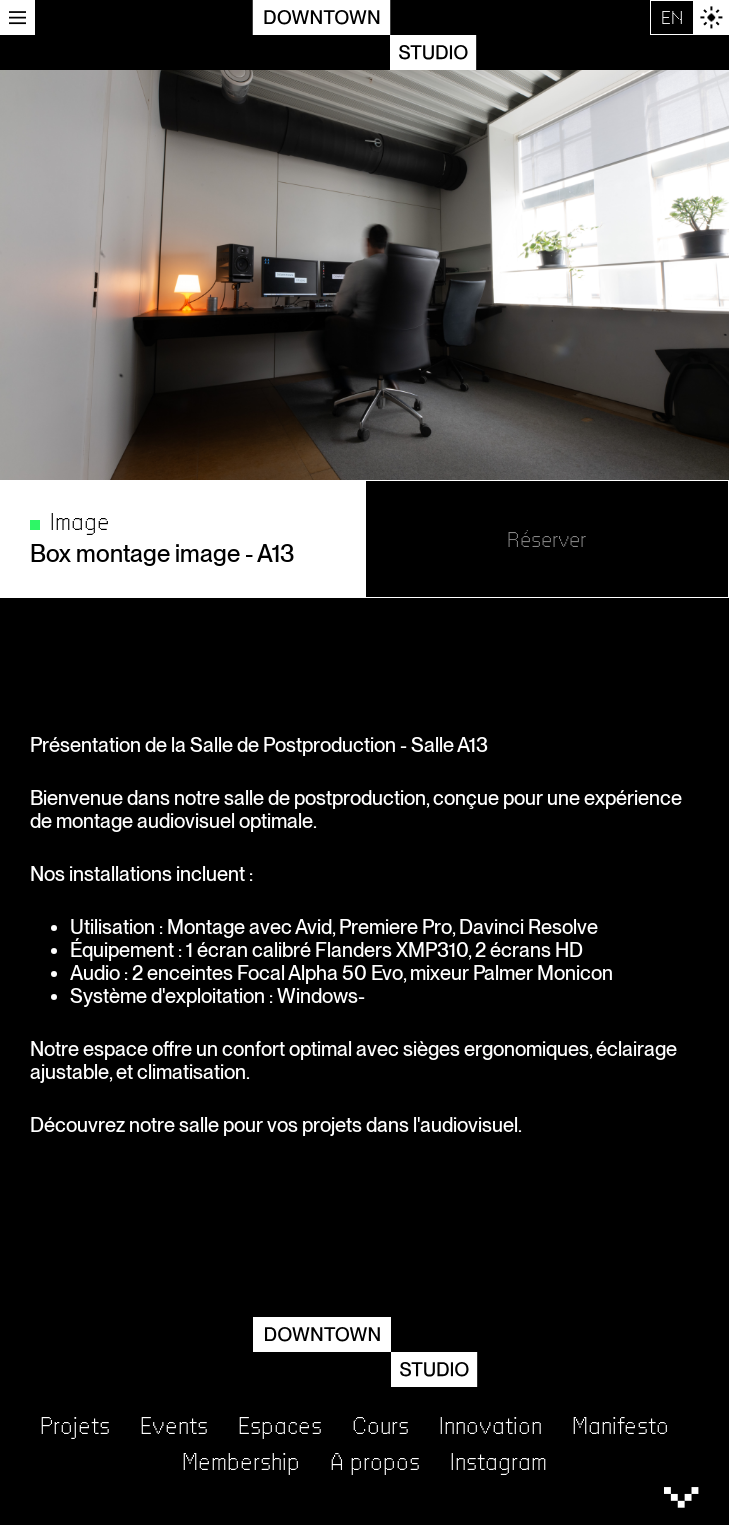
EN (672, 17)
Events (174, 1426)
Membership (241, 1462)
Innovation (490, 1426)
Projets (75, 1426)
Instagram (498, 1462)
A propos (375, 1462)
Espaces (280, 1426)
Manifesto (620, 1426)
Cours (380, 1426)
